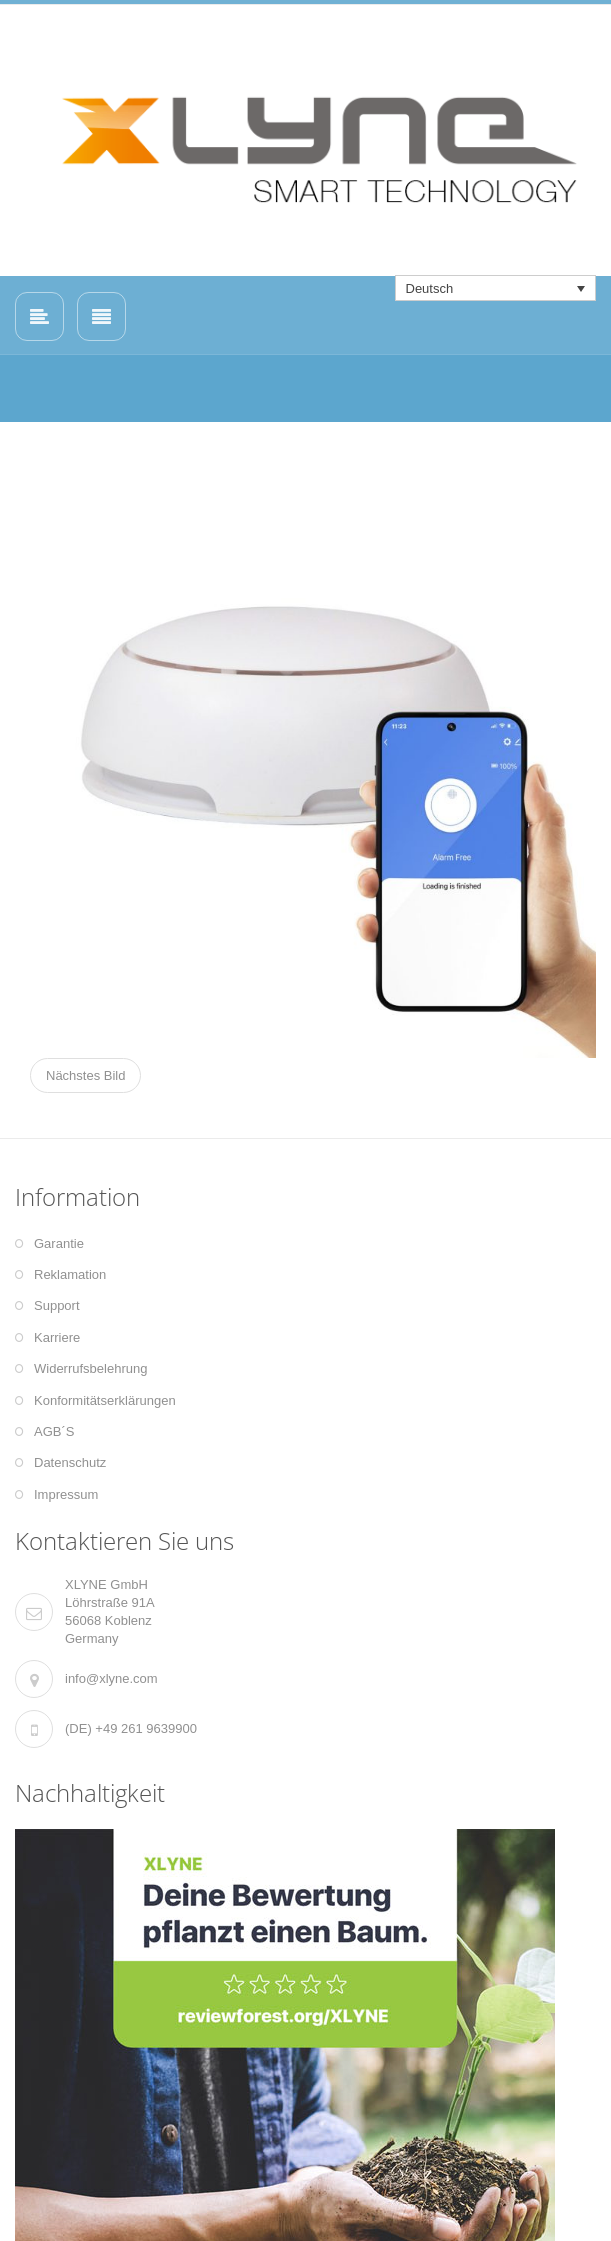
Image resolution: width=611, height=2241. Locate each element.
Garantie (59, 1243)
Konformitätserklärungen (105, 1400)
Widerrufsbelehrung (90, 1368)
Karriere (57, 1337)
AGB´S (54, 1431)
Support (57, 1305)
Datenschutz (70, 1462)
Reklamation (70, 1274)
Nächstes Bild (85, 1075)
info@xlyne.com (111, 1678)
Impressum (66, 1494)
